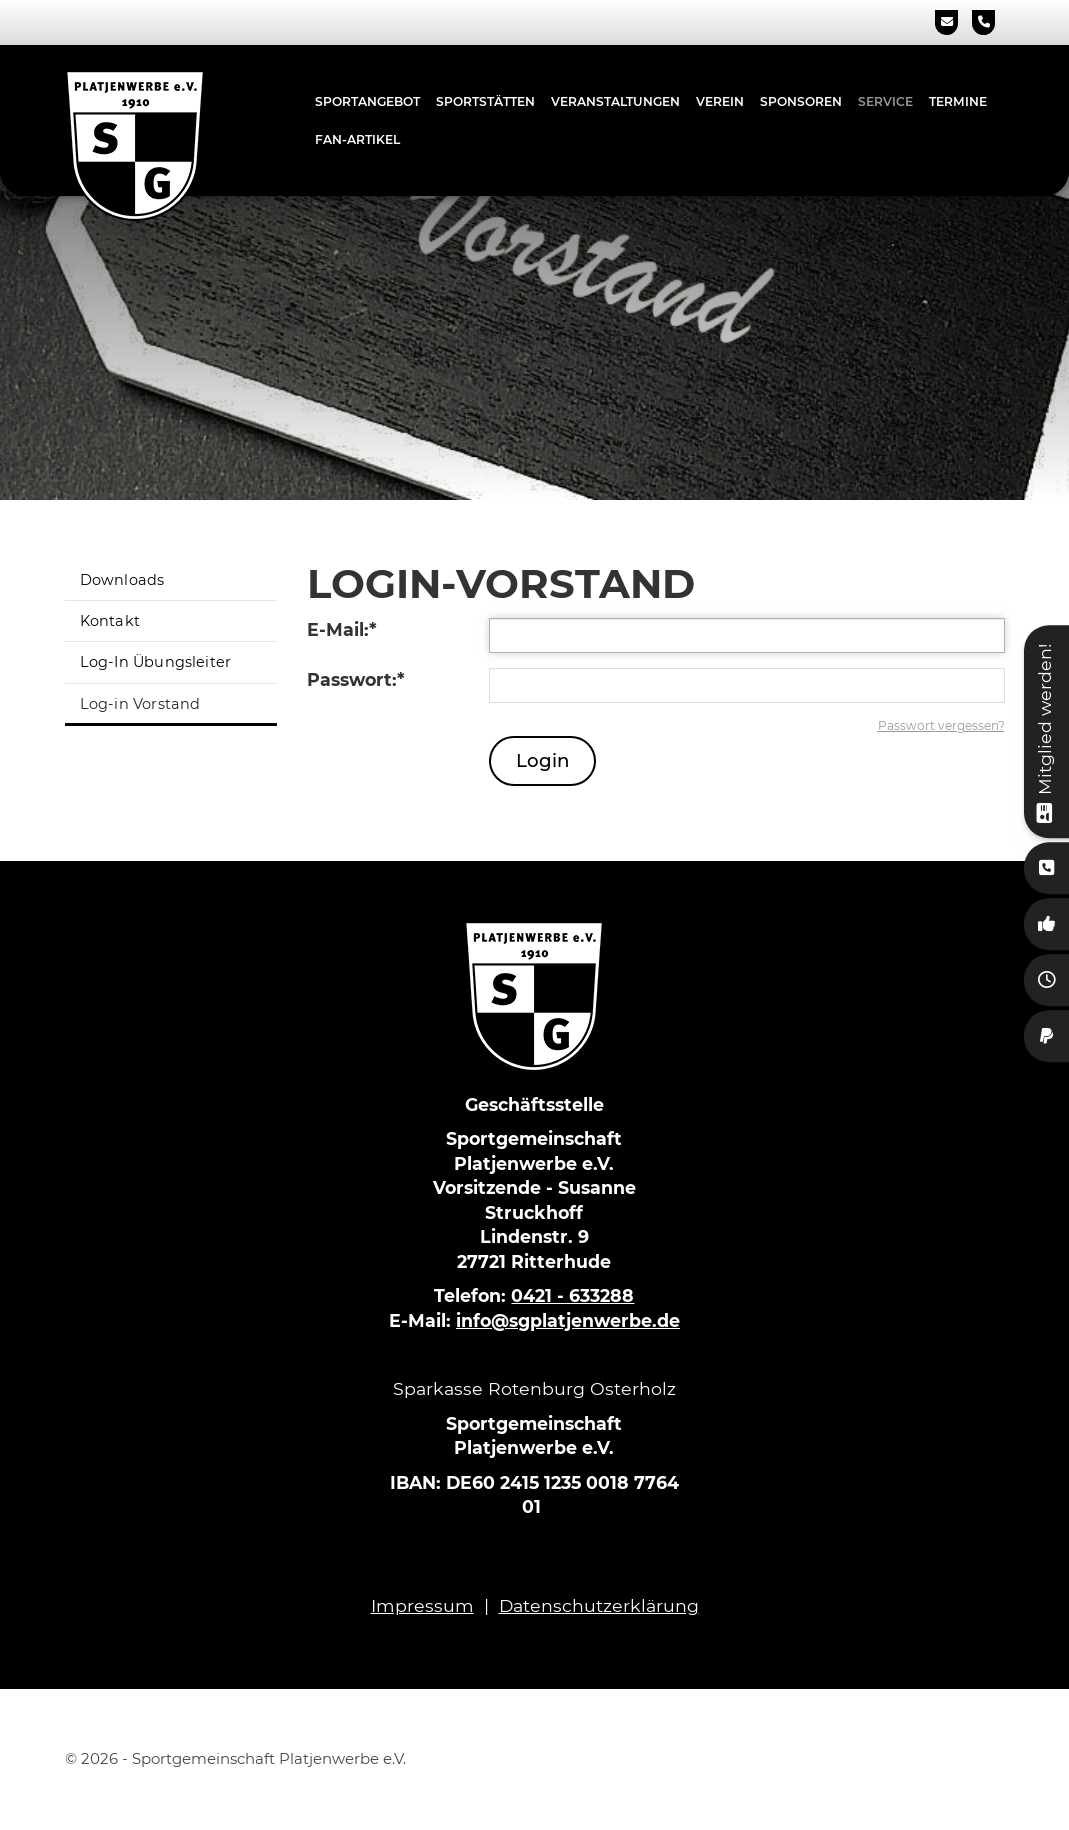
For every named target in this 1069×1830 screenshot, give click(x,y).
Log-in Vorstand (140, 704)
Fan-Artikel (357, 139)
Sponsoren (801, 101)
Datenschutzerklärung (599, 1605)
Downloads (122, 580)
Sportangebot (367, 101)
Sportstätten (485, 101)
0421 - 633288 (572, 1295)
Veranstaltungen (615, 101)
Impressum (422, 1605)
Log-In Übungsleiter (156, 662)
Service (885, 101)
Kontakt (110, 621)
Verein (720, 101)
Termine (958, 101)
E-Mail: (342, 629)
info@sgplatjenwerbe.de (568, 1320)
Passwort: (356, 679)
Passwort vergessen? (941, 725)
